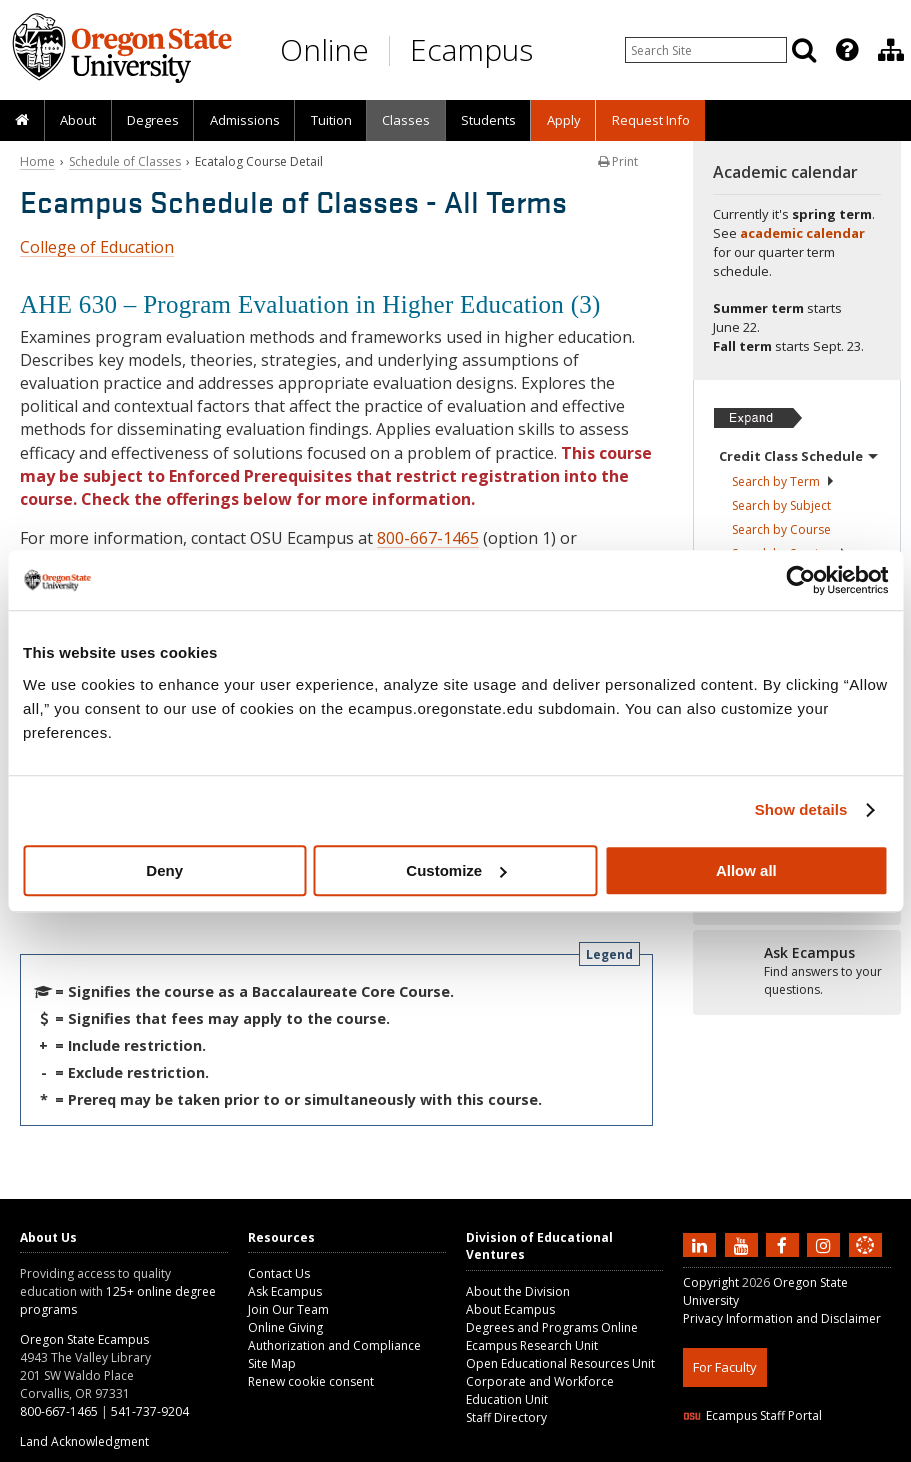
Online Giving (285, 1327)
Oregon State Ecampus (84, 1339)
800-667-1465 (428, 538)
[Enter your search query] (706, 50)
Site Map (272, 1363)
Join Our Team (288, 1309)
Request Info (651, 120)
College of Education (97, 247)
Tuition (331, 120)
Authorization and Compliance (334, 1345)
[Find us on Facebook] (785, 1244)
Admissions (245, 120)
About (78, 120)
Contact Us (279, 1273)
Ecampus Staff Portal (752, 1415)
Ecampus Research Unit (532, 1345)
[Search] (804, 50)
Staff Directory (506, 1417)
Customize (456, 870)
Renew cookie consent (311, 1381)
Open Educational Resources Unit (560, 1363)
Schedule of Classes (125, 161)
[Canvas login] (865, 1261)
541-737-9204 (150, 1411)
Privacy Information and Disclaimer (782, 1318)
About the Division (518, 1291)
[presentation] (845, 50)
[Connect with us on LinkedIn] (702, 1244)
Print (618, 161)
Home (37, 161)
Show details (801, 809)
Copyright (711, 1282)
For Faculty (725, 1367)
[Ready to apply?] (797, 972)
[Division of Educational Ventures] (891, 50)
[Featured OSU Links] (847, 50)
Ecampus (471, 49)
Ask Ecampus (285, 1291)
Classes (406, 120)
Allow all (746, 870)
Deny (164, 870)
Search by (783, 481)
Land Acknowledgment (84, 1441)
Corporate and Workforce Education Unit (540, 1390)
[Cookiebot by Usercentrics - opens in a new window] (800, 580)
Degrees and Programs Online (552, 1327)
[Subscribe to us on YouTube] (744, 1244)
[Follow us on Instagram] (826, 1244)
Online (324, 49)
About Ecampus (510, 1309)
